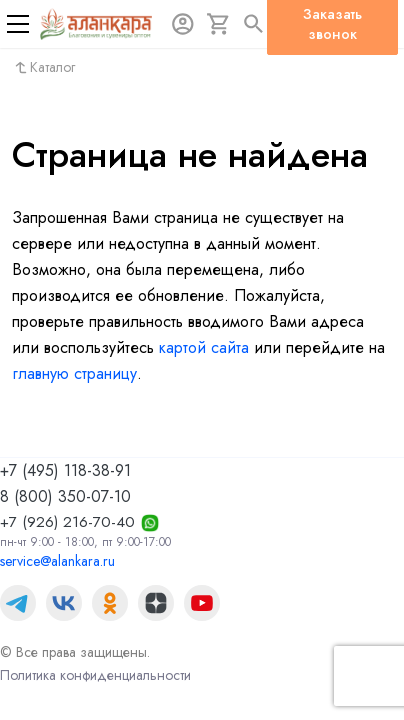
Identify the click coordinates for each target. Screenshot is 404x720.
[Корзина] (219, 24)
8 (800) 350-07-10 (65, 496)
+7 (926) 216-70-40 (67, 522)
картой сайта (204, 347)
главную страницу (74, 373)
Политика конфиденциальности (95, 675)
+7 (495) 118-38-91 (65, 470)
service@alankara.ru (57, 561)
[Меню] (18, 24)
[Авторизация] (183, 24)
